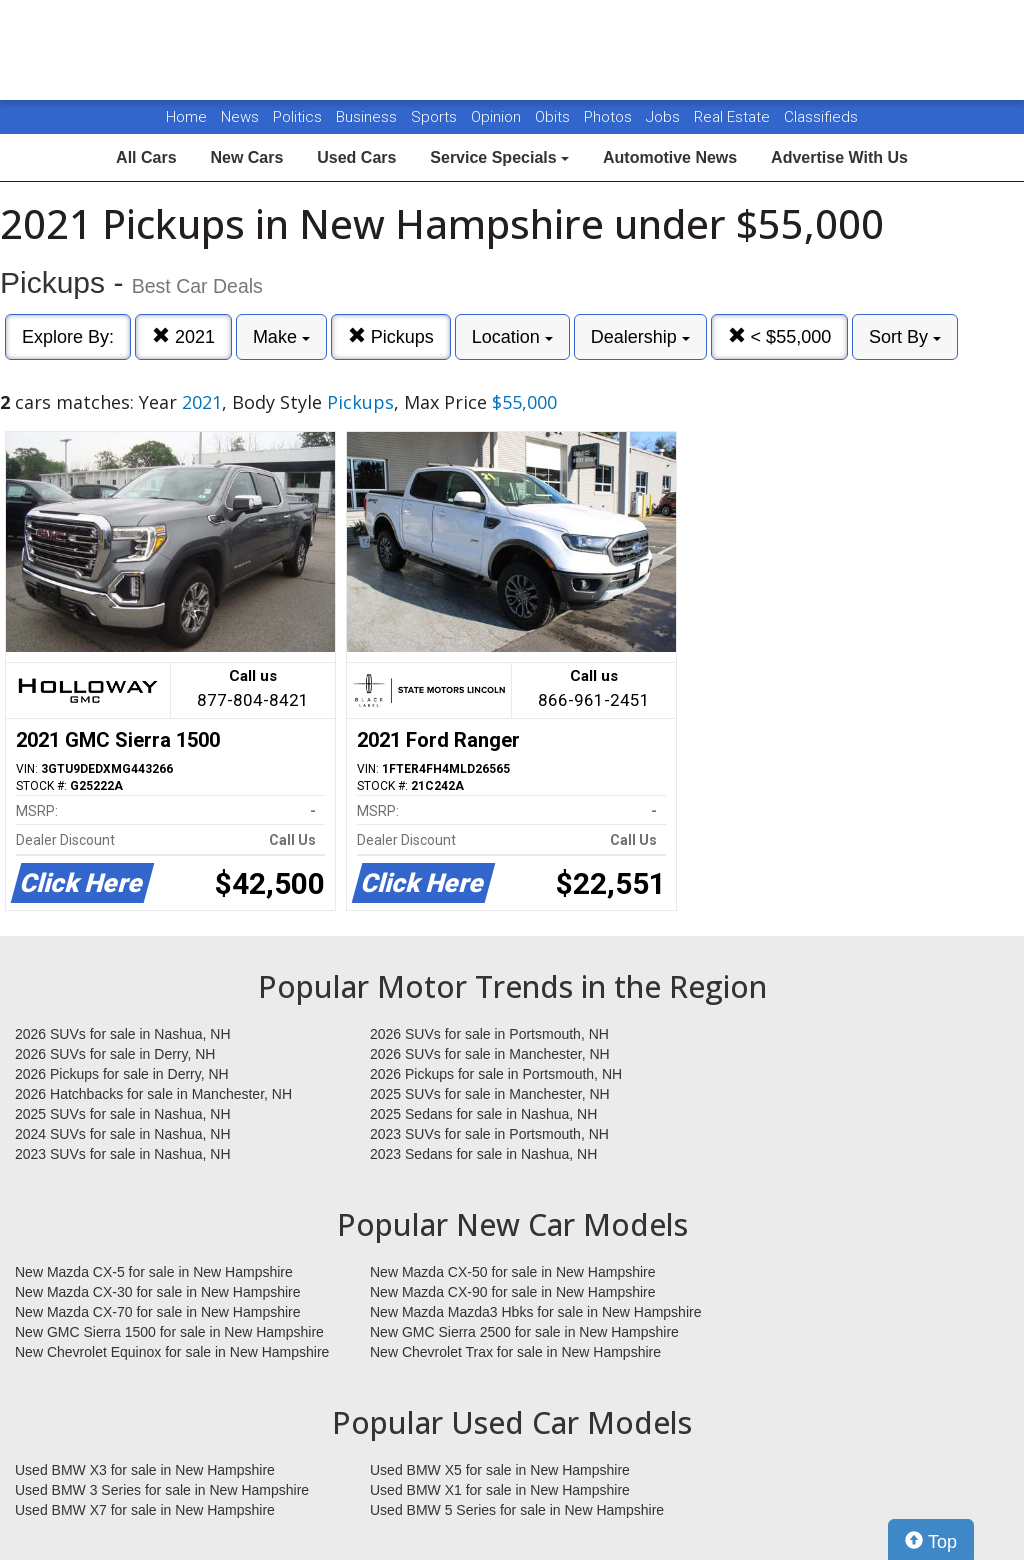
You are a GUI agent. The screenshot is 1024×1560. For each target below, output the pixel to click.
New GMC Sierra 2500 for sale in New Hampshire (524, 1332)
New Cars (246, 157)
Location (512, 337)
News (240, 117)
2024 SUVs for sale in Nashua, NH (123, 1134)
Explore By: (68, 337)
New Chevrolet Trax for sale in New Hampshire (515, 1352)
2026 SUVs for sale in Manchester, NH (490, 1054)
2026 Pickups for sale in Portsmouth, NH (496, 1074)
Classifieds (821, 117)
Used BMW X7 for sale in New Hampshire (145, 1510)
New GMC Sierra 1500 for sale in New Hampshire (169, 1332)
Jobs (665, 117)
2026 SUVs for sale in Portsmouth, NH (489, 1034)
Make (281, 337)
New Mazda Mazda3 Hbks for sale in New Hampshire (535, 1312)
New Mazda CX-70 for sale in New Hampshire (158, 1312)
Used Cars (356, 157)
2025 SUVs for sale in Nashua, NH (123, 1114)
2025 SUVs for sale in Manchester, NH (490, 1094)
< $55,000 (780, 336)
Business (368, 117)
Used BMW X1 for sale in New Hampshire (500, 1490)
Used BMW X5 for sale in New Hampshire (500, 1470)
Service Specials (499, 157)
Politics (297, 117)
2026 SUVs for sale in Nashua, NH (123, 1034)
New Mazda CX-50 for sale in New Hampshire (513, 1272)
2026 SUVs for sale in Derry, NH (115, 1054)
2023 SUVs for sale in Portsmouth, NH (489, 1134)
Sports (436, 117)
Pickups (391, 336)
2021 (183, 336)
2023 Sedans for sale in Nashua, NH (483, 1154)
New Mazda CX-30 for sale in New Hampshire (158, 1292)
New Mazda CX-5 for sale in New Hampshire (154, 1272)
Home (186, 117)
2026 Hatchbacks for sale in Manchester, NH (153, 1094)
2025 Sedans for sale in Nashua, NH (483, 1114)
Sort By (905, 337)
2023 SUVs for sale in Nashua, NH (123, 1154)
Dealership (640, 337)
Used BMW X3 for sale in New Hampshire (145, 1470)
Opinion (498, 117)
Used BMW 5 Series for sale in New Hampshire (517, 1510)
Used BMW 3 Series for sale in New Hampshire (162, 1490)
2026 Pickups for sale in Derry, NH (122, 1074)
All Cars (146, 157)
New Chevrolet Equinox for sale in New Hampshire (172, 1352)
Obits (554, 117)
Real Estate (734, 117)
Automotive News (670, 157)
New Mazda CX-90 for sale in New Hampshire (513, 1292)
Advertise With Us (839, 157)
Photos (610, 117)
